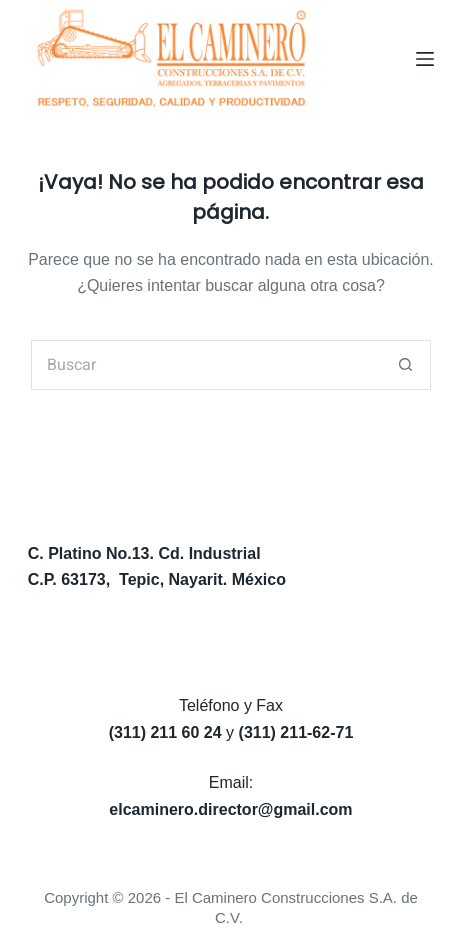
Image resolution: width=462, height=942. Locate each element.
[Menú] (425, 59)
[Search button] (406, 365)
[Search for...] (206, 365)
